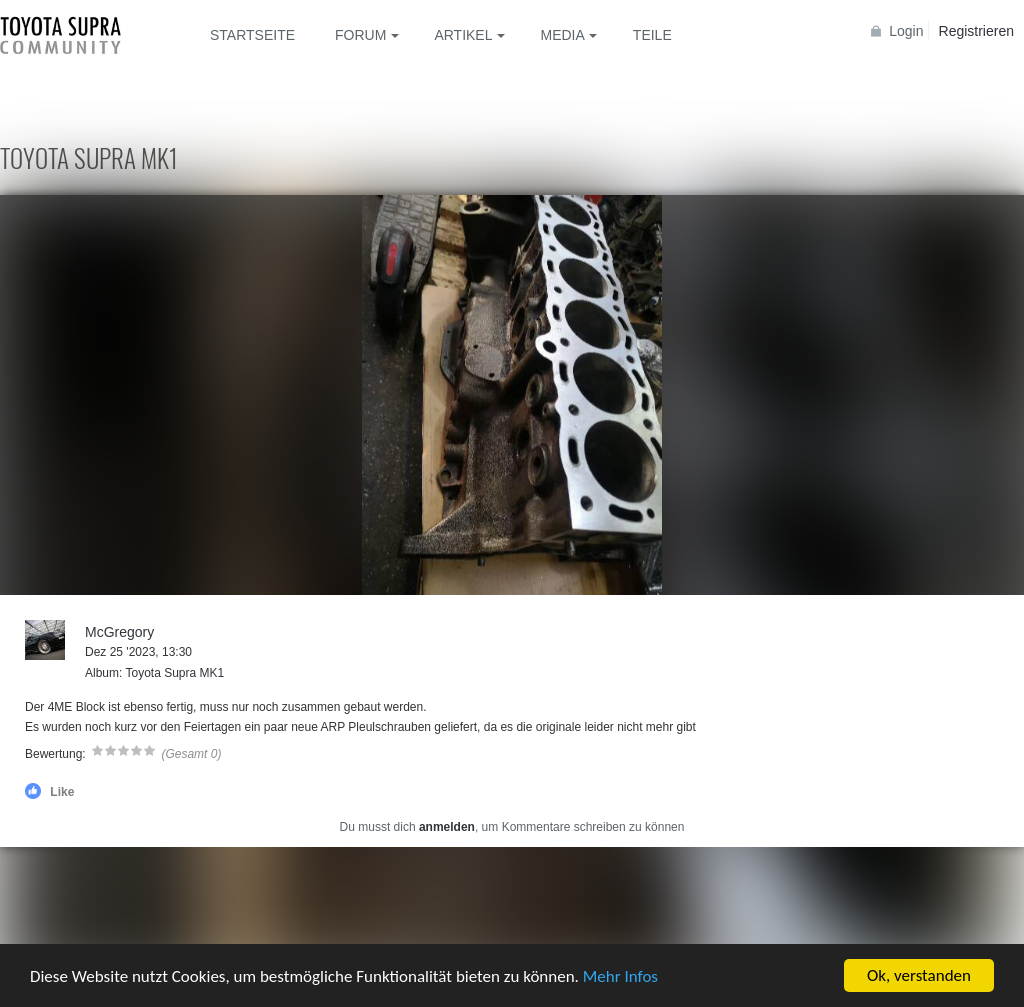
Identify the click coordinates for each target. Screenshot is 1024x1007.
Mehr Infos (620, 976)
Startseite (252, 35)
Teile (652, 35)
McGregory (119, 632)
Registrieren (976, 31)
